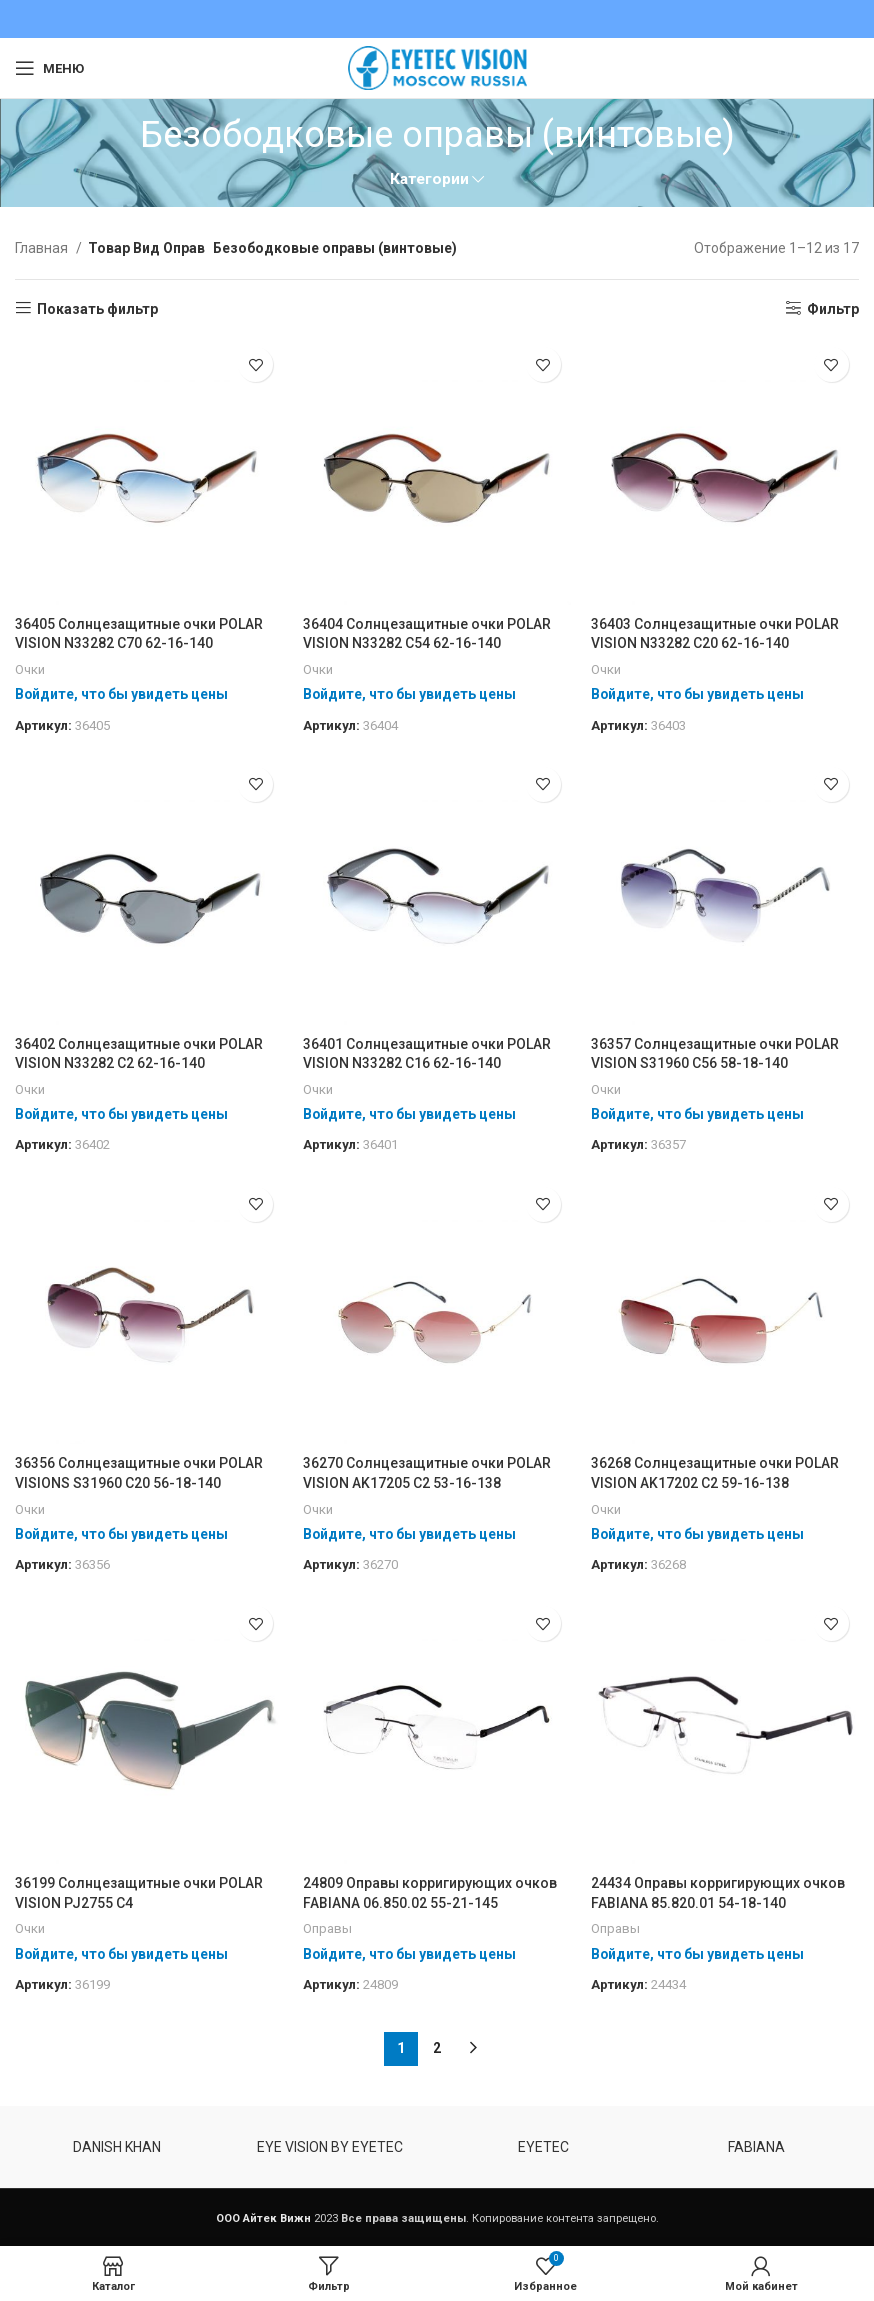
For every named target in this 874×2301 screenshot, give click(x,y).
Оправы (327, 1929)
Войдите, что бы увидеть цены (122, 694)
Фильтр (833, 309)
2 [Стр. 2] (437, 2049)
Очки (30, 669)
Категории (429, 179)
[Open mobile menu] (49, 68)
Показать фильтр (97, 309)
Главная (43, 248)
